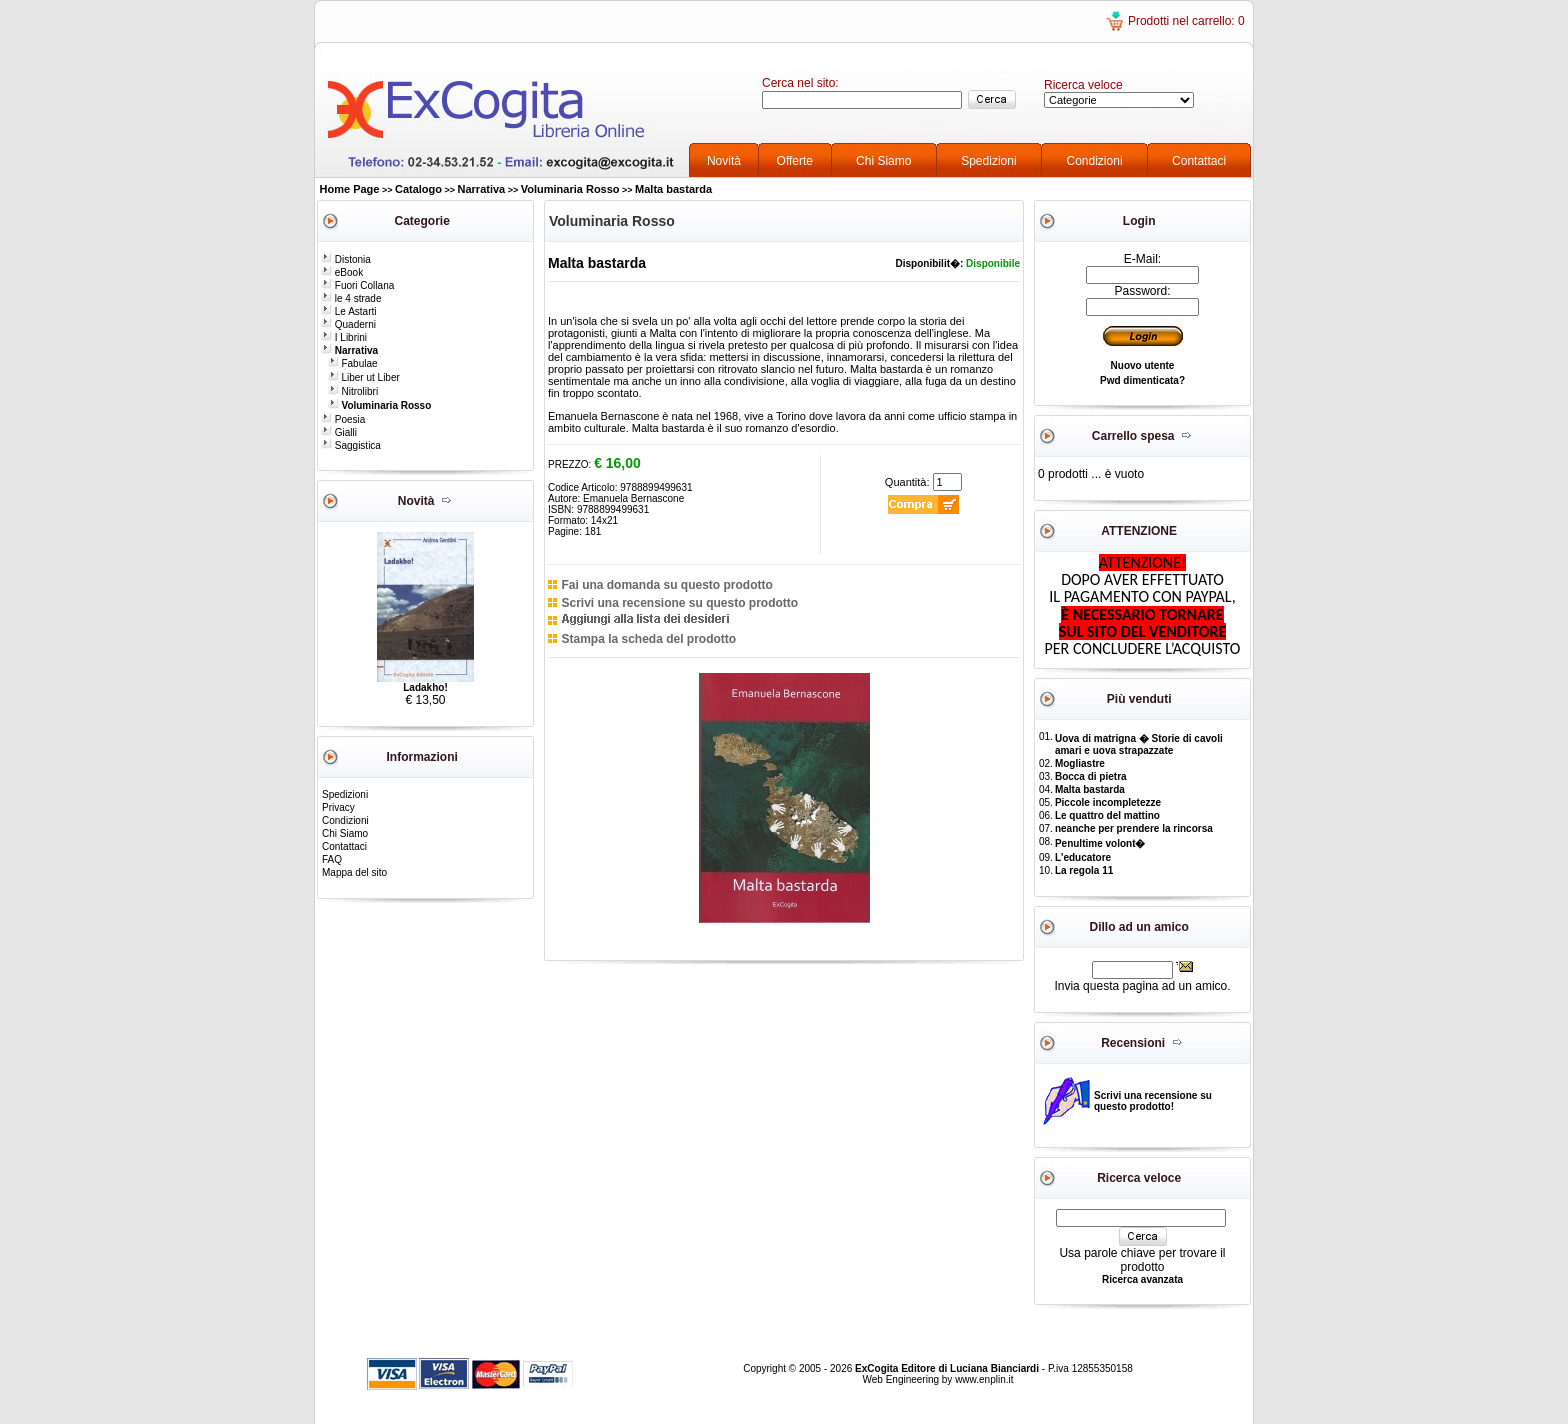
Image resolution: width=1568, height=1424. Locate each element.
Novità (724, 161)
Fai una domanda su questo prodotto (666, 585)
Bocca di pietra (1091, 776)
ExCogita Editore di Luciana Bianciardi (948, 1368)
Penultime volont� (1100, 843)
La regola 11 (1084, 870)
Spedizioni (988, 161)
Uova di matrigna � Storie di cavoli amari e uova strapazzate (1139, 744)
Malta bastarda (673, 189)
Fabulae (353, 363)
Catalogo (418, 189)
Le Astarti (348, 311)
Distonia (346, 259)
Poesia (343, 419)
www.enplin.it (984, 1379)
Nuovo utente (1143, 365)
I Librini (344, 337)
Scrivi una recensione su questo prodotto (679, 603)
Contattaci (1199, 161)
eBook (342, 272)
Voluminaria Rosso (570, 189)
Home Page (350, 189)
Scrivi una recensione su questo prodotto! (1153, 1101)
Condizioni (1095, 161)
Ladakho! (425, 687)
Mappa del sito (354, 872)
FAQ (332, 859)
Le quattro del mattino (1107, 815)
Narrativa (482, 189)
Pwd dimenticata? (1142, 380)
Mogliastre (1080, 763)
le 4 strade (351, 298)
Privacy (338, 807)
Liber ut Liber (364, 377)
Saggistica (351, 445)
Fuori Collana (357, 285)
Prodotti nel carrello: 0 (1186, 21)
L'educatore (1083, 857)
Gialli (339, 432)
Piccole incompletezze (1108, 802)
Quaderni (348, 324)
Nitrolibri (353, 391)
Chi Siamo (883, 161)
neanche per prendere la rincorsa (1134, 828)
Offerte (795, 161)
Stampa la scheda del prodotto (648, 639)
